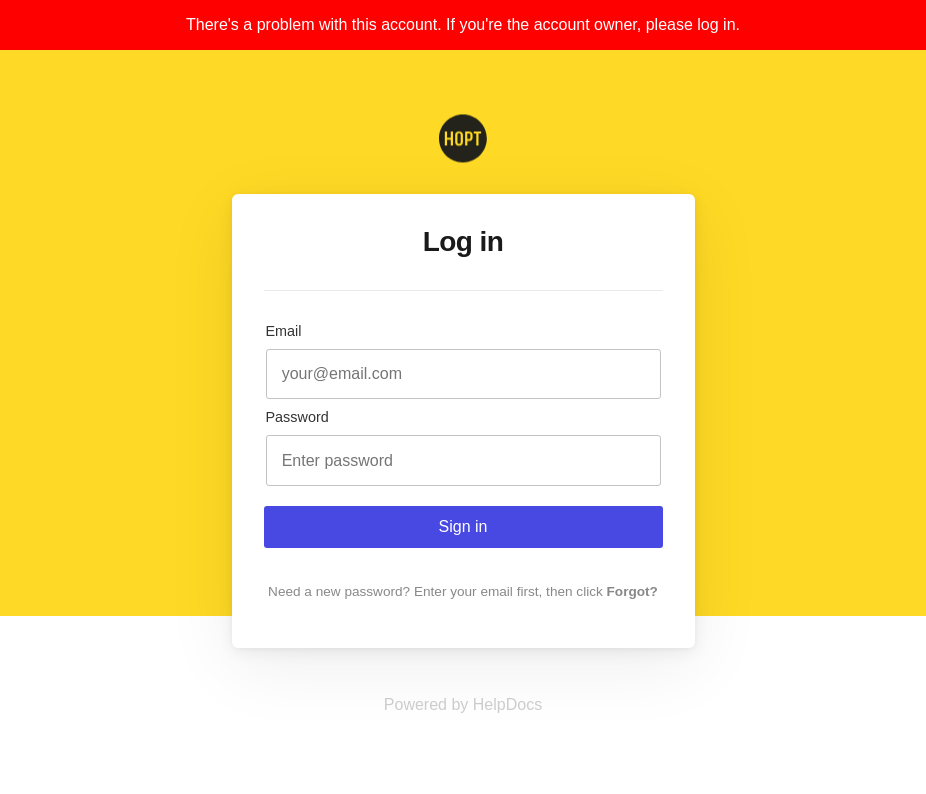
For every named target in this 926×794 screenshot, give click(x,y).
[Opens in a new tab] (463, 704)
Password (297, 417)
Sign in (463, 526)
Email (284, 331)
